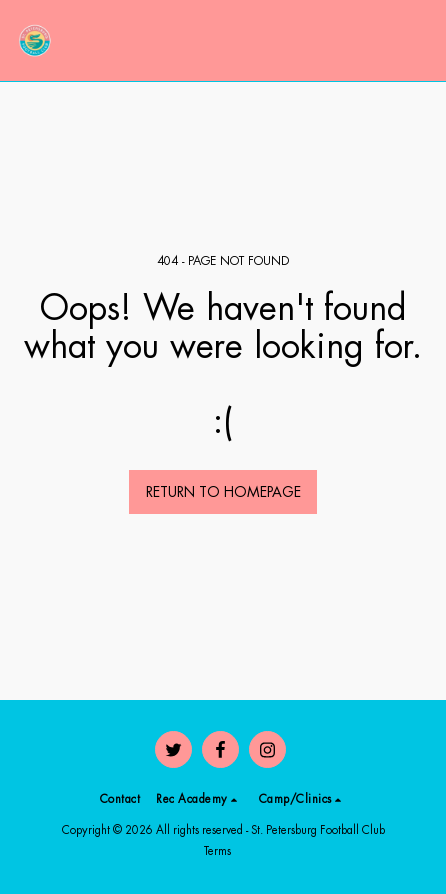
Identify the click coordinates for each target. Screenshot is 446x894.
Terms (217, 851)
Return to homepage (223, 492)
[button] (419, 41)
